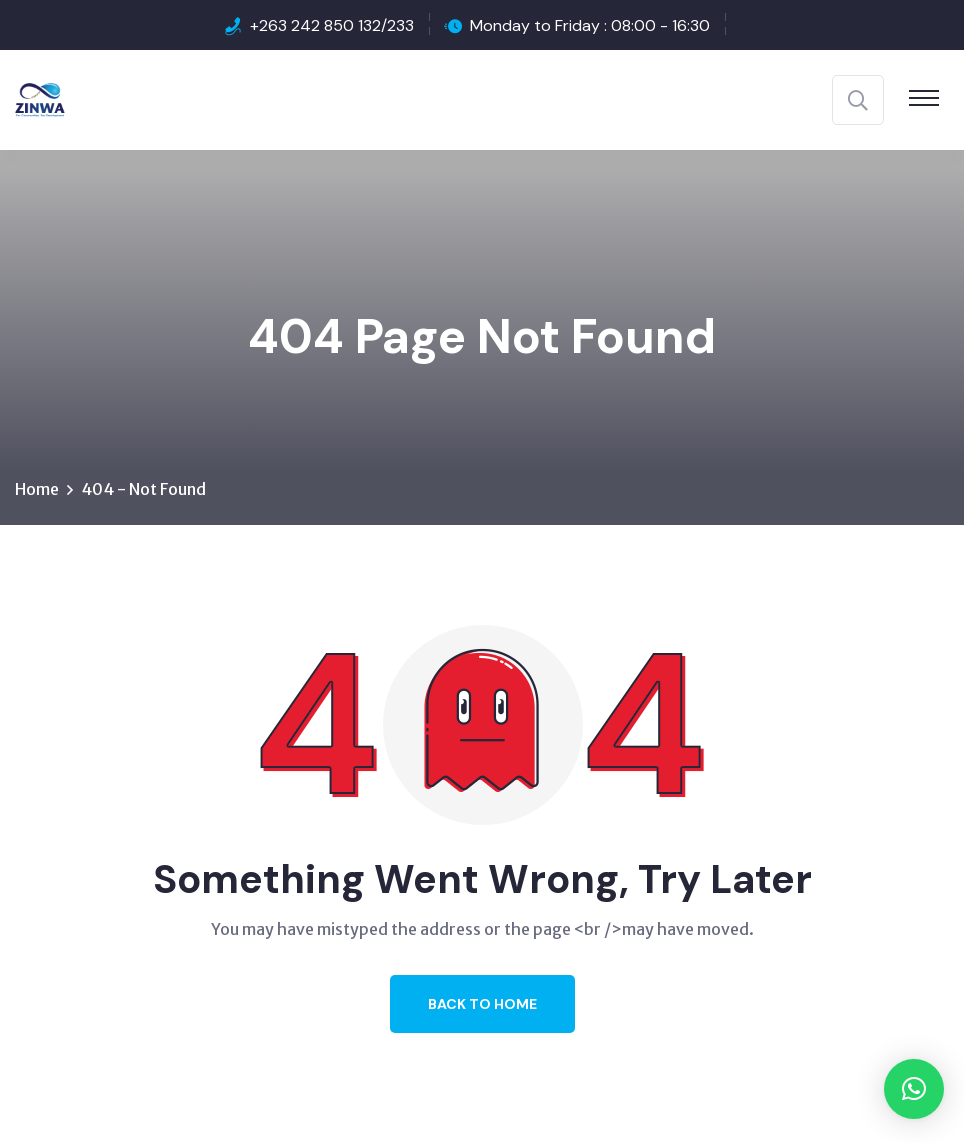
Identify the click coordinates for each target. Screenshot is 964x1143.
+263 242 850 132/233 (332, 25)
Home (37, 489)
